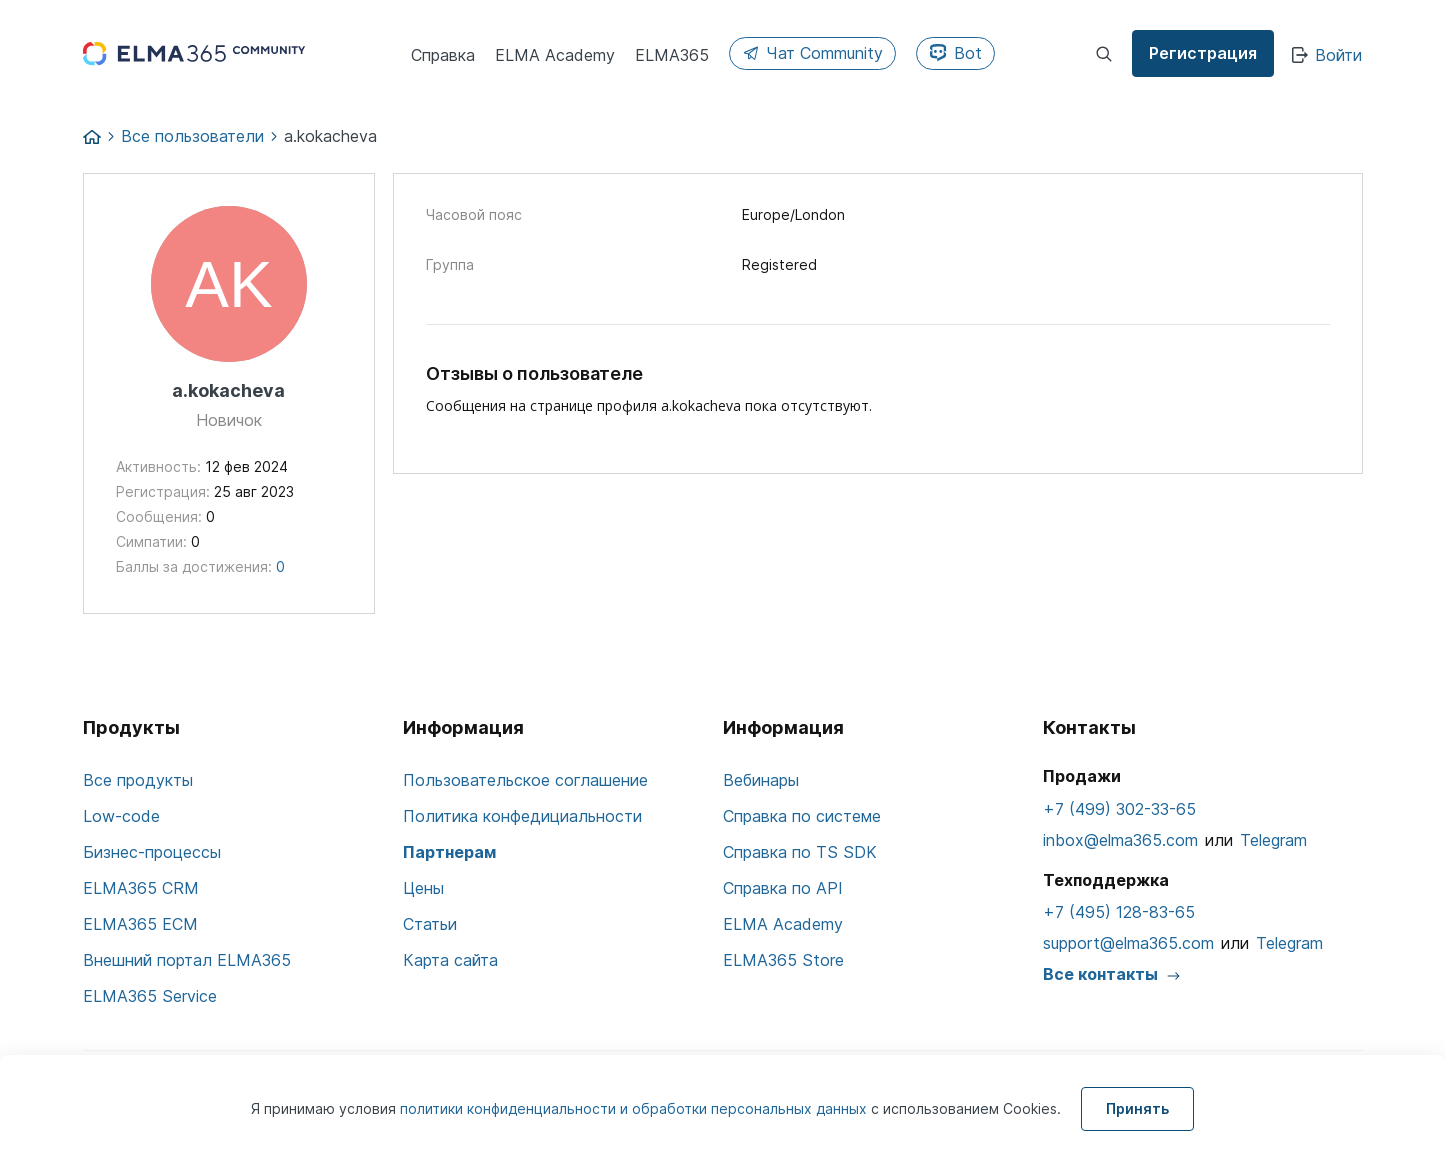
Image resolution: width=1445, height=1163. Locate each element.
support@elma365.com (1128, 943)
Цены (423, 888)
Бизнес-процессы (152, 852)
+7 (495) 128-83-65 (1119, 912)
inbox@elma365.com (1120, 840)
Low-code (121, 816)
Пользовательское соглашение (525, 780)
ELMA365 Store (783, 960)
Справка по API (783, 888)
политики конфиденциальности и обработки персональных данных (635, 1108)
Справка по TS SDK (800, 852)
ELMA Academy (783, 924)
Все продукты (138, 780)
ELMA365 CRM (141, 888)
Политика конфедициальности (522, 816)
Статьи (430, 924)
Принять (1137, 1108)
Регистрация (1203, 53)
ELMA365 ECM (140, 924)
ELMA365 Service (150, 996)
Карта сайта (450, 960)
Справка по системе (802, 816)
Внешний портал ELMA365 (187, 960)
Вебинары (761, 780)
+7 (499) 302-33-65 (1119, 809)
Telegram (1273, 840)
